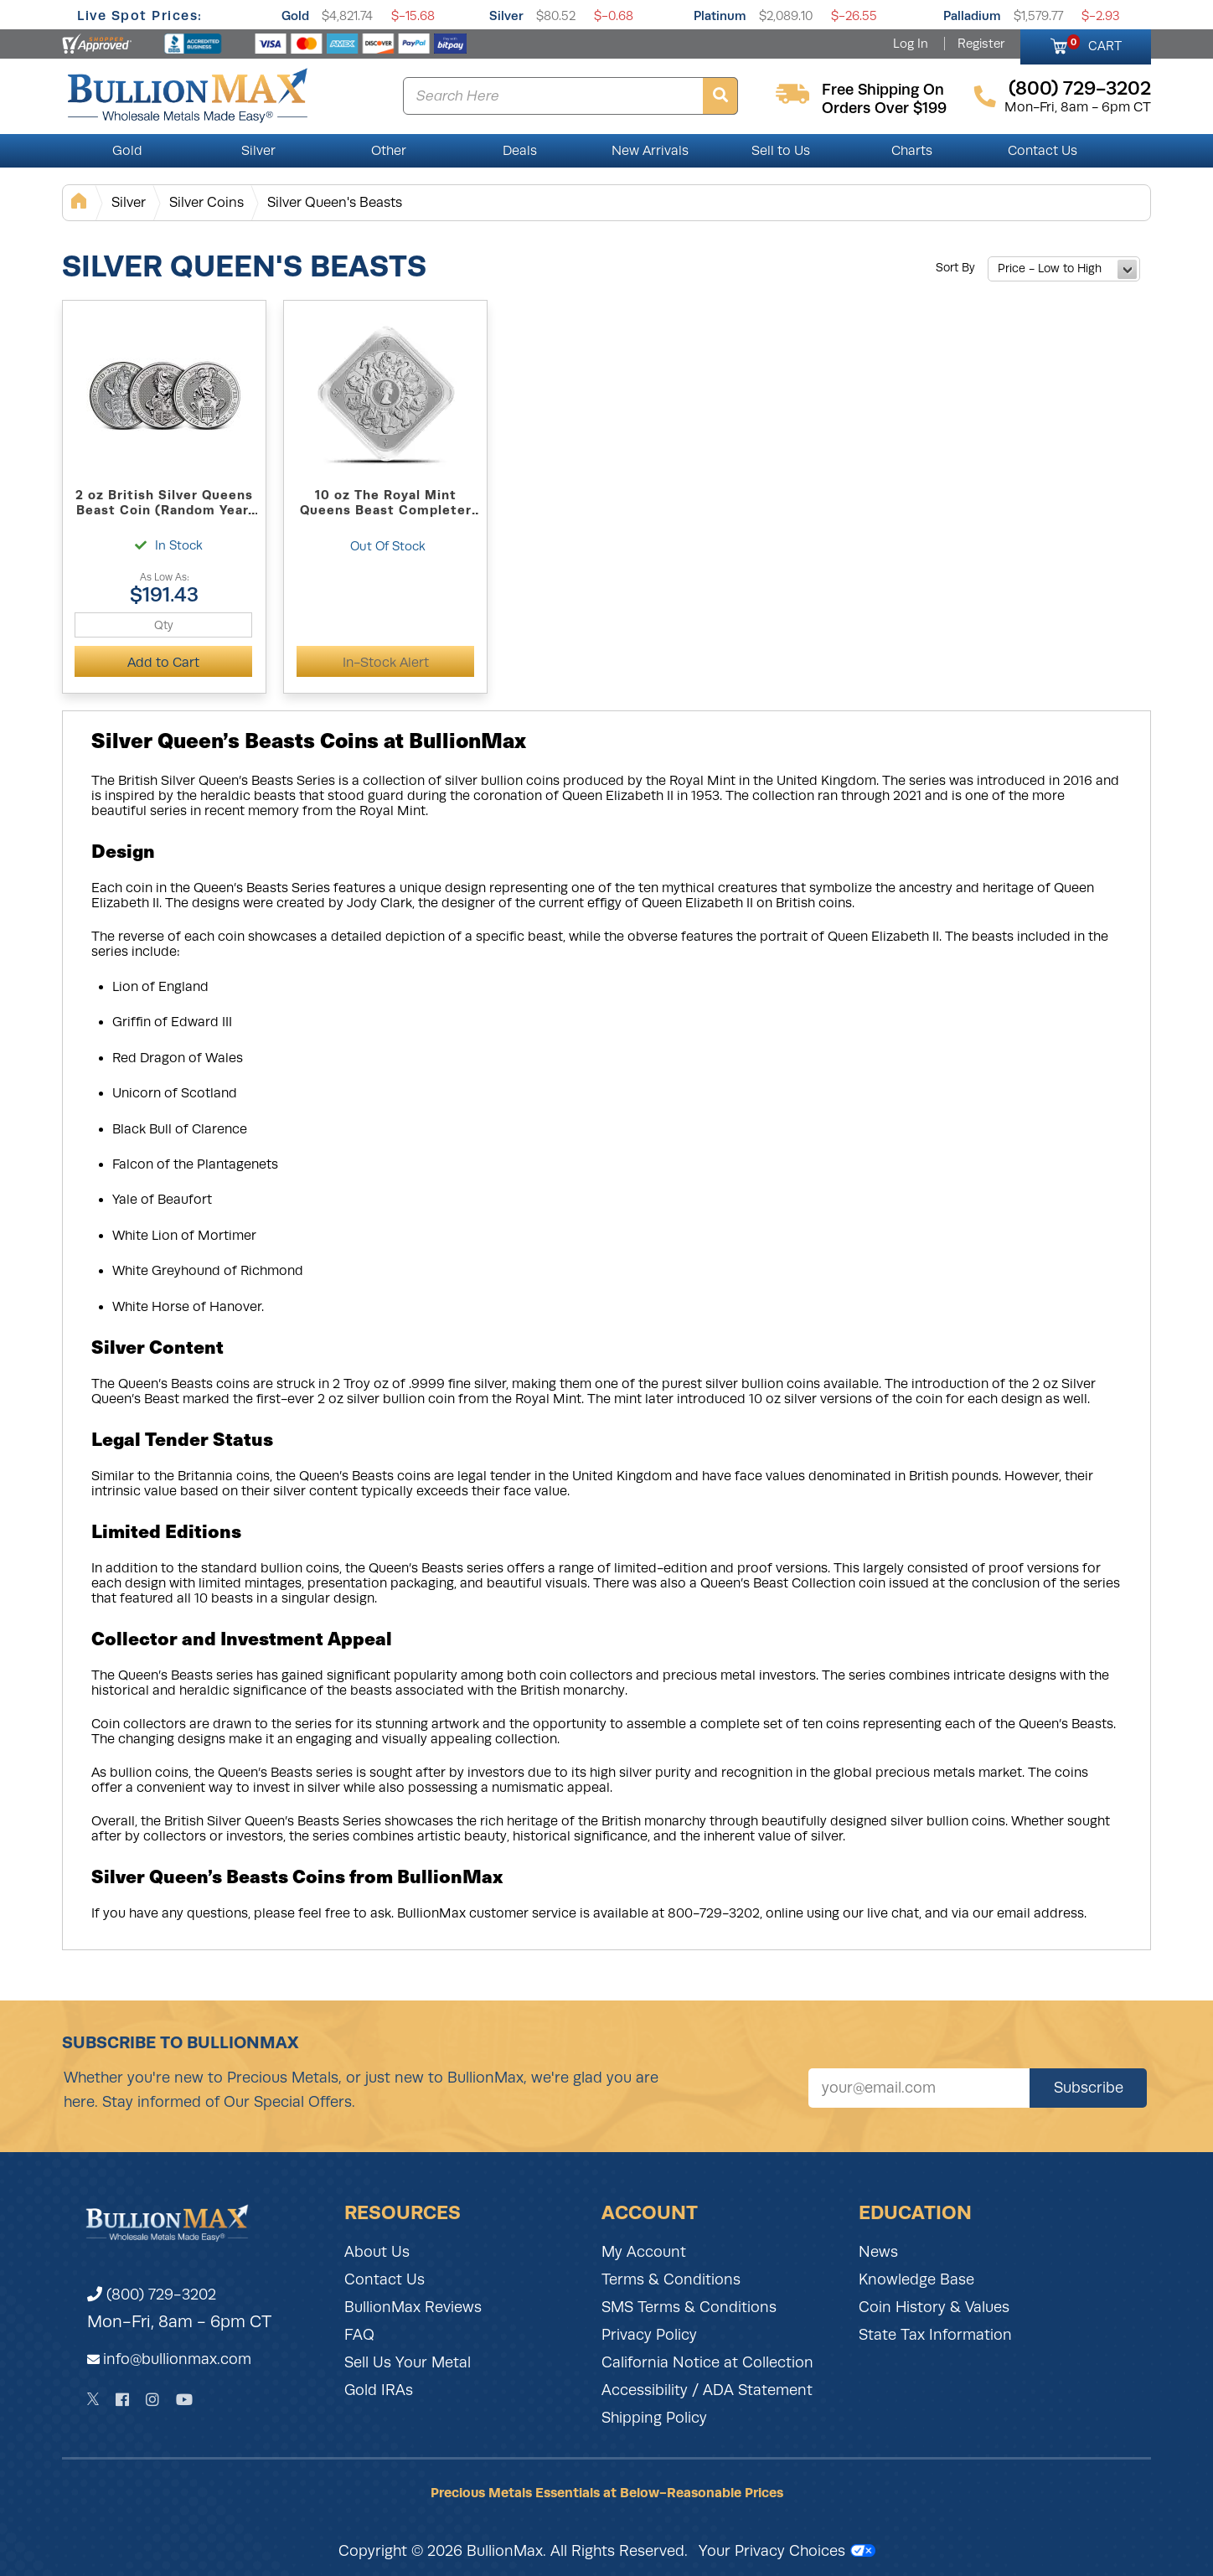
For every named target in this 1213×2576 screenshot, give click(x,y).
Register (980, 43)
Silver (506, 15)
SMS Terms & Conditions (689, 2307)
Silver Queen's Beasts (334, 202)
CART (1094, 43)
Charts (911, 150)
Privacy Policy (649, 2334)
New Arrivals (650, 150)
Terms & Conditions (671, 2279)
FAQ (359, 2334)
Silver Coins (206, 202)
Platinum (720, 15)
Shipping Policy (654, 2417)
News (878, 2251)
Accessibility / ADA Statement (707, 2390)
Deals (520, 150)
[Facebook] (122, 2400)
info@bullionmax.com (177, 2359)
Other (388, 150)
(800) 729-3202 (151, 2294)
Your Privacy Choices (787, 2550)
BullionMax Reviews (413, 2307)
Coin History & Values (934, 2307)
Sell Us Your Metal (407, 2362)
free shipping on (883, 89)
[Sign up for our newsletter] (919, 2088)
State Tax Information (935, 2334)
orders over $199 (884, 108)
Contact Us (1042, 150)
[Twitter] (93, 2399)
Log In (910, 43)
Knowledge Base (916, 2279)
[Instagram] (152, 2400)
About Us (377, 2251)
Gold (295, 15)
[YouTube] (184, 2400)
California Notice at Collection (707, 2362)
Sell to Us (780, 150)
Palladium (972, 15)
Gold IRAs (378, 2390)
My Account (643, 2251)
